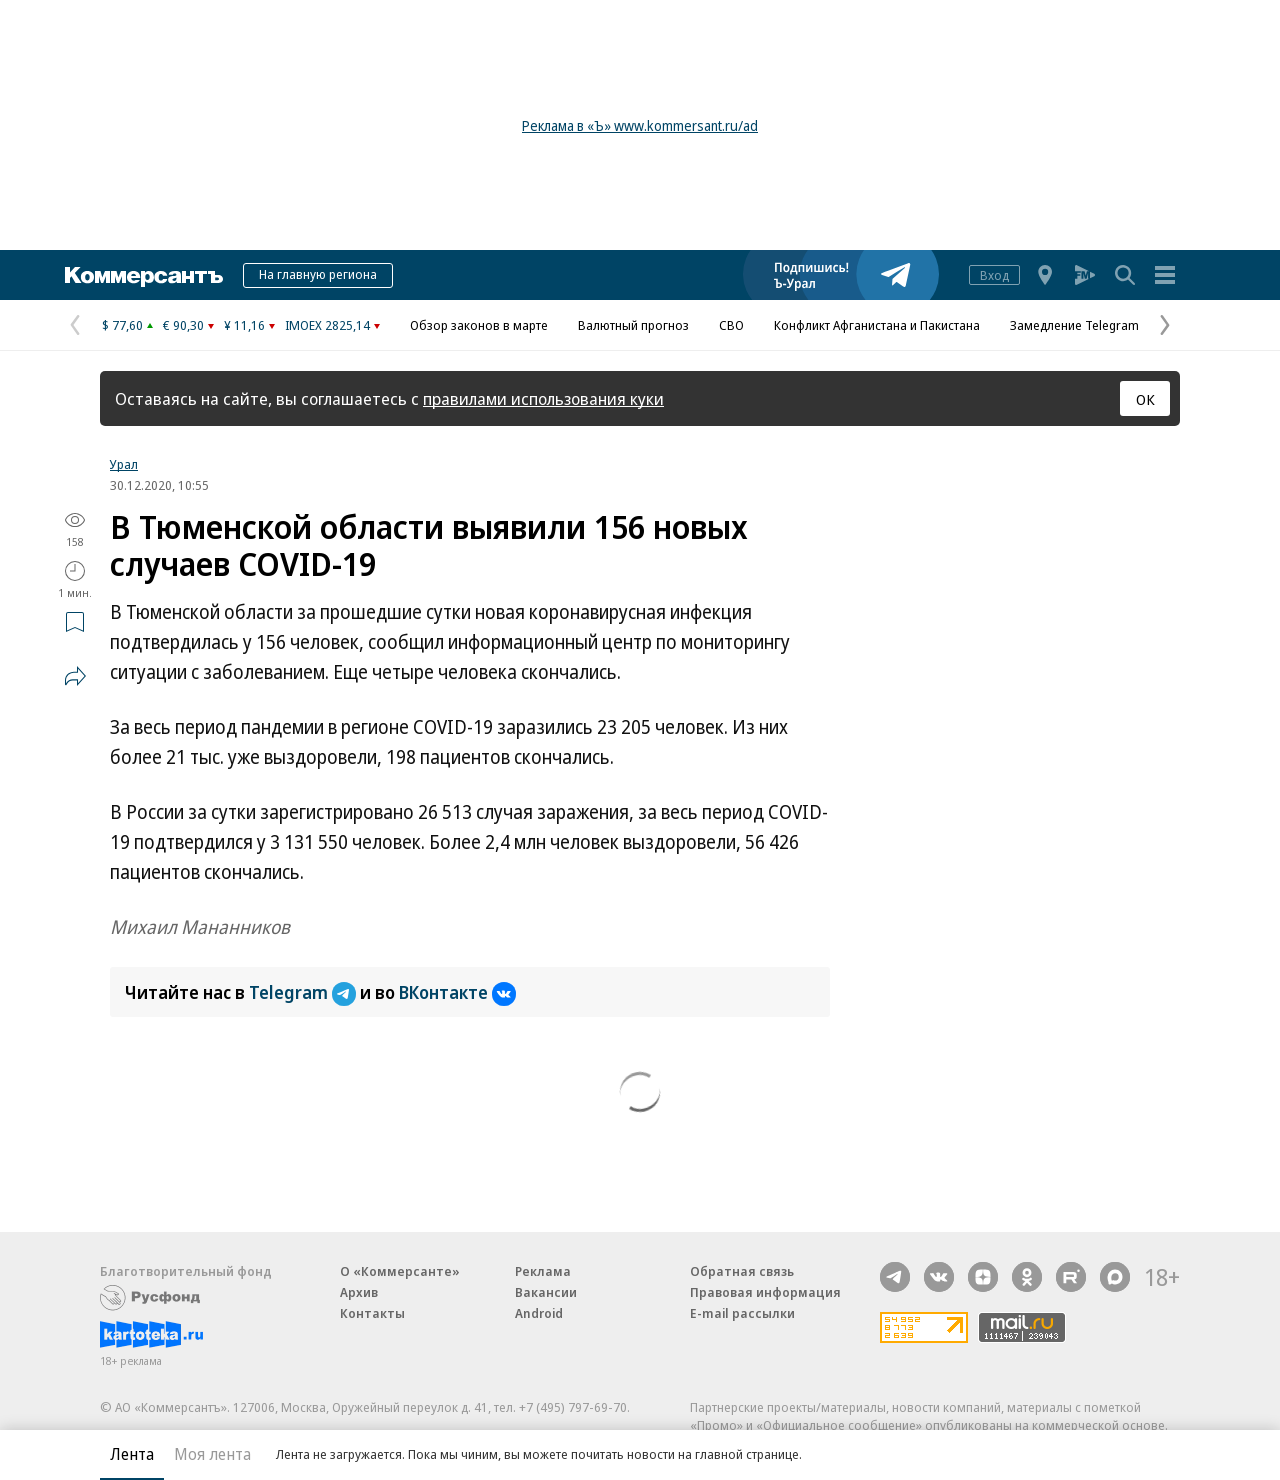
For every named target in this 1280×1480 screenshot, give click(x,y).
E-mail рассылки (742, 1313)
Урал (124, 464)
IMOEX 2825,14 (327, 325)
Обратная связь (742, 1271)
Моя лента (212, 1454)
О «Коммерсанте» (400, 1271)
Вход (994, 275)
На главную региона (318, 274)
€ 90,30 (183, 325)
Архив (359, 1292)
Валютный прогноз (633, 325)
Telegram (304, 992)
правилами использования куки (543, 398)
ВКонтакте (457, 992)
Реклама (543, 1271)
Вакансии (546, 1292)
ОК (1145, 399)
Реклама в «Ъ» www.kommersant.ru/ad (640, 125)
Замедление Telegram (1074, 325)
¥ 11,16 (244, 325)
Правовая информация (765, 1292)
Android (539, 1313)
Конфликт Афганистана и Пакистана (877, 325)
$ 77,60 (122, 325)
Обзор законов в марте (479, 325)
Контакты (372, 1313)
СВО (731, 325)
